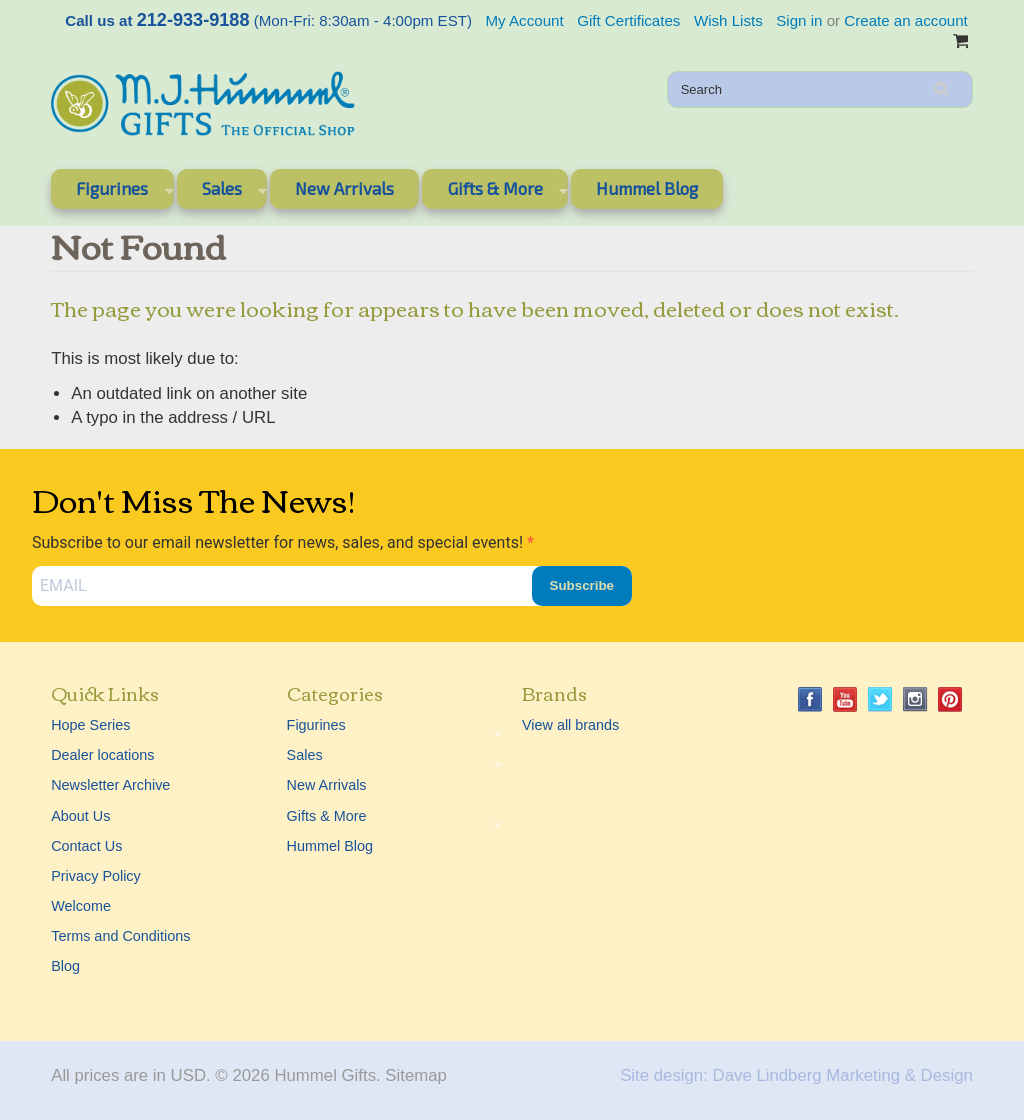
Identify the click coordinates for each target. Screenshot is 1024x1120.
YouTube (845, 699)
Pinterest (950, 699)
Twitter (880, 699)
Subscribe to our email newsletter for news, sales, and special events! (279, 542)
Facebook (810, 699)
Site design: (664, 1075)
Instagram (915, 699)
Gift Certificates (628, 20)
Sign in (799, 20)
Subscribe (582, 585)
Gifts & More (494, 192)
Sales (222, 192)
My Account (525, 20)
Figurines (112, 192)
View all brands (570, 725)
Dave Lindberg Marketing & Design (843, 1075)
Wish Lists (728, 20)
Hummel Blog (647, 188)
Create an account (905, 20)
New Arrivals (344, 188)
